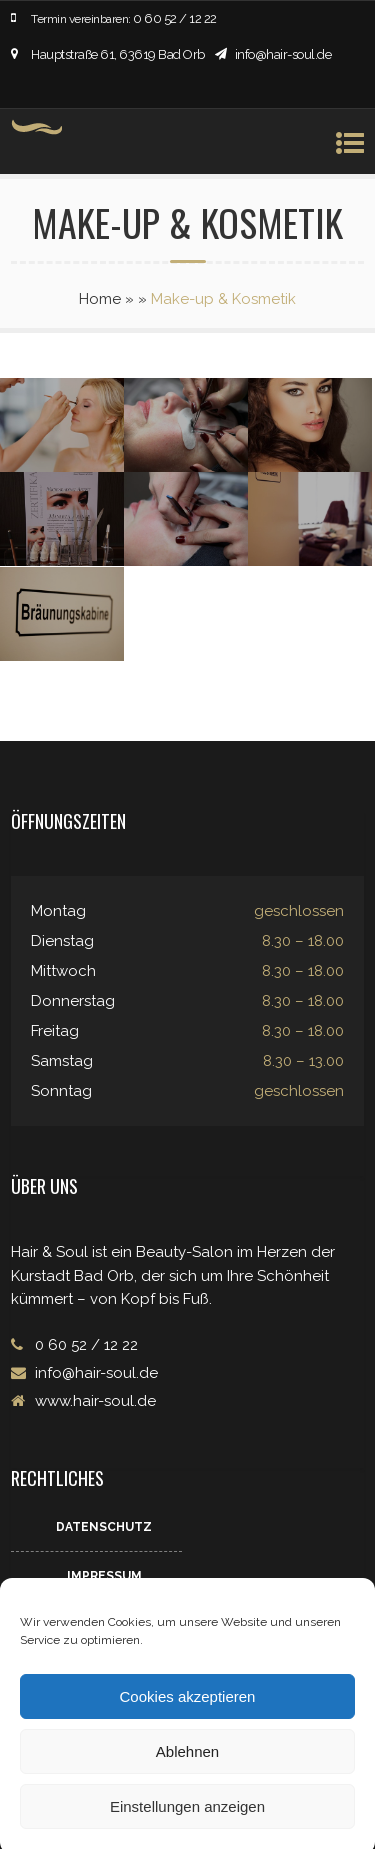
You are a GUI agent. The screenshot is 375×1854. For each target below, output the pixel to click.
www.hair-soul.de (93, 1401)
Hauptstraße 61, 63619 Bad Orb (118, 54)
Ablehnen (187, 1751)
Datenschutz (104, 1527)
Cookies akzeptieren (188, 1696)
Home (100, 299)
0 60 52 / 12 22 (175, 18)
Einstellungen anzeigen (187, 1806)
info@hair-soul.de (283, 54)
